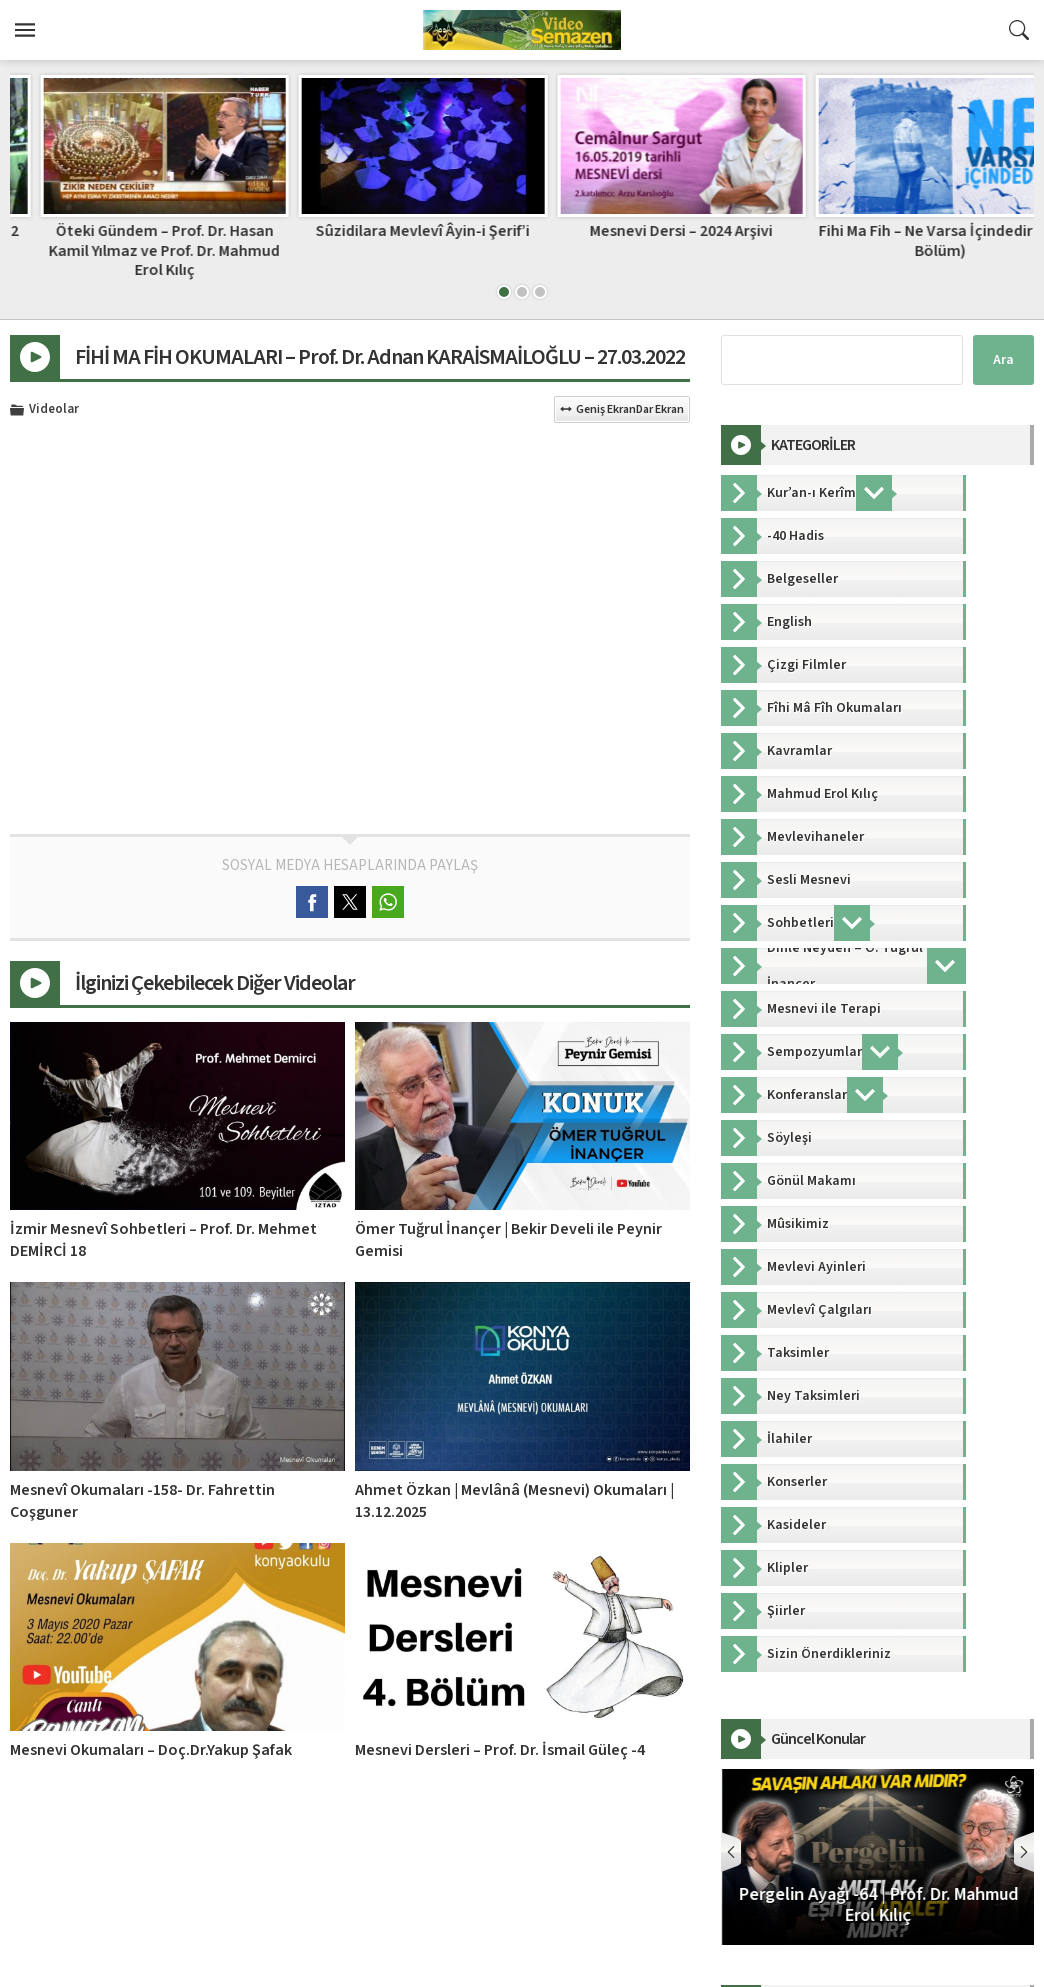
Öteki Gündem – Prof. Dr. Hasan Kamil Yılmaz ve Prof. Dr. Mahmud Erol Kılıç (392, 250)
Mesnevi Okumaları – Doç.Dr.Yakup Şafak (151, 1750)
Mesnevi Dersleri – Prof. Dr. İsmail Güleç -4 (500, 1750)
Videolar (54, 410)
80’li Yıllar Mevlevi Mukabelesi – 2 (134, 231)
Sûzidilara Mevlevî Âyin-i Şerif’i (651, 231)
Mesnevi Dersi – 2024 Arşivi (909, 231)
